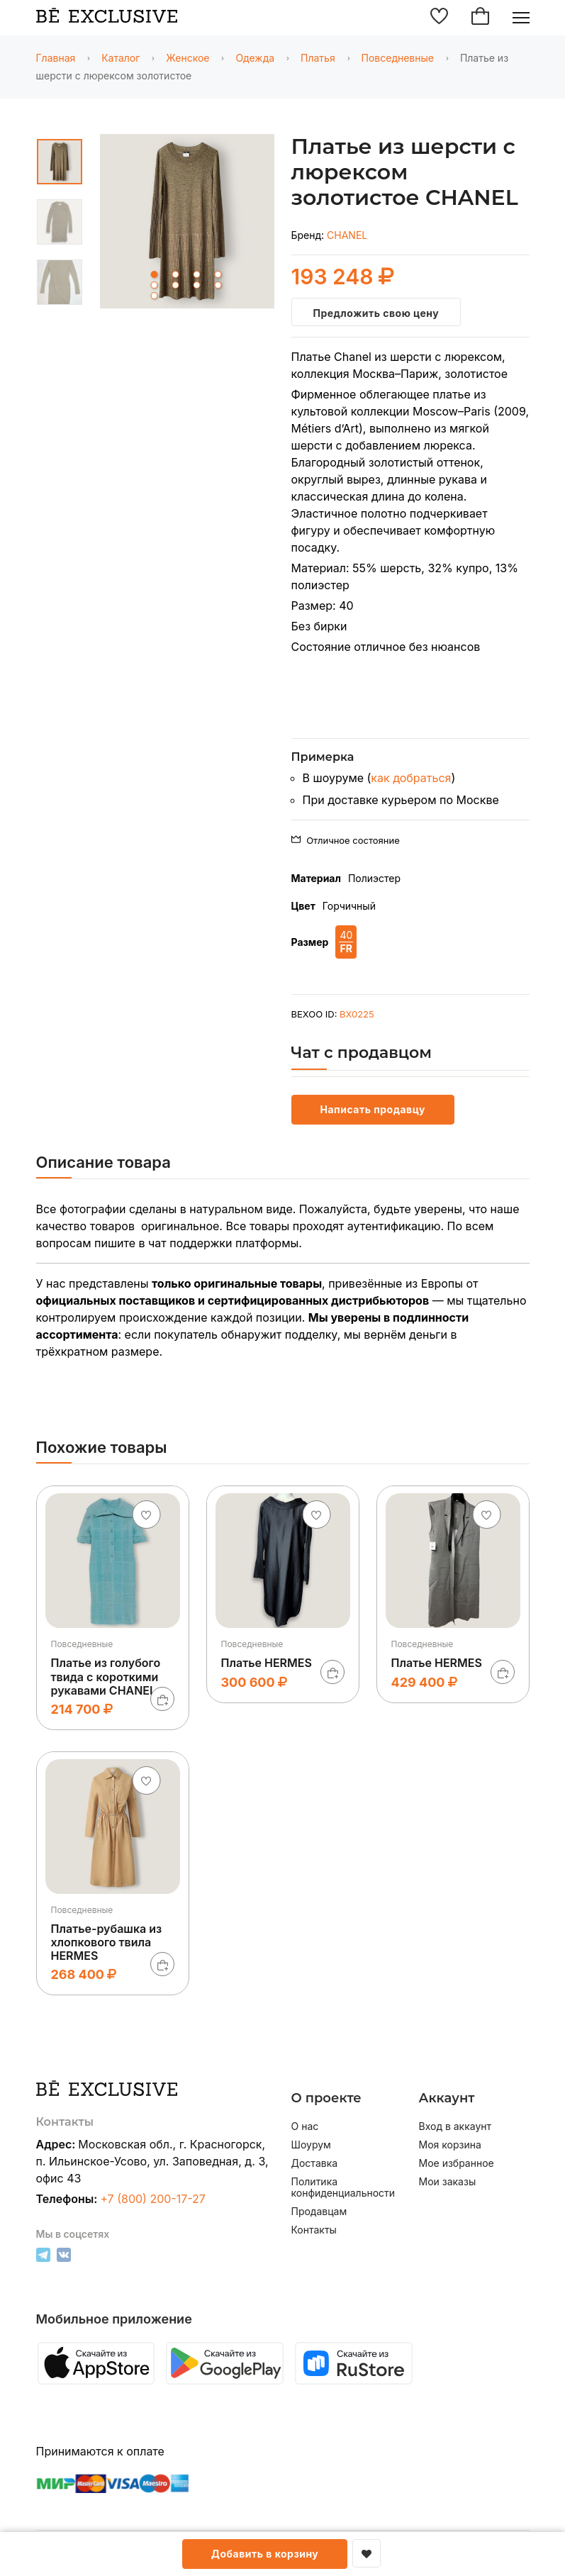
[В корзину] (162, 1699)
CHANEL (347, 235)
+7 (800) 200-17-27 (153, 2199)
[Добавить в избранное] (366, 2553)
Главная (56, 58)
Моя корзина (450, 2145)
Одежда (254, 58)
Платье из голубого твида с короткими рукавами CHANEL (106, 1676)
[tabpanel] (187, 223)
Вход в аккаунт (455, 2126)
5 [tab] (153, 285)
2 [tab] (175, 274)
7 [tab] (196, 285)
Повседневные (398, 58)
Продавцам (319, 2211)
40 (346, 942)
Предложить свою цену (376, 313)
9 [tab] (153, 295)
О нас (305, 2126)
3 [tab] (196, 274)
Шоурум (311, 2145)
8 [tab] (217, 285)
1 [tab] (153, 274)
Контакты (314, 2230)
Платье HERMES (266, 1663)
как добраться (411, 778)
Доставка (314, 2163)
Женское (187, 58)
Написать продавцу (372, 1109)
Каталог (120, 58)
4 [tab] (217, 274)
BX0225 (357, 1014)
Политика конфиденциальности (343, 2187)
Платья (318, 58)
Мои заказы (447, 2181)
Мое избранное (456, 2163)
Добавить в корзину (265, 2554)
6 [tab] (175, 285)
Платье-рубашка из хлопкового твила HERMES (106, 1942)
